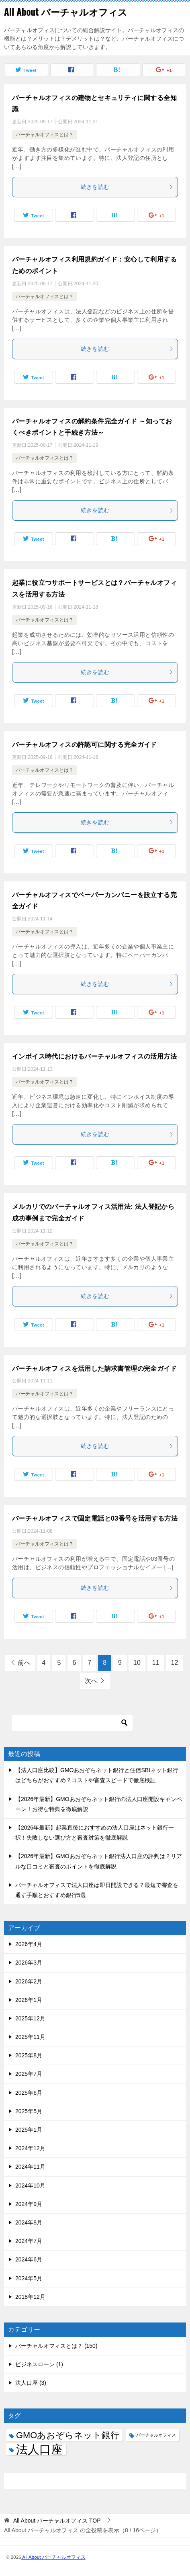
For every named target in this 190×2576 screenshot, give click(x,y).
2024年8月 (28, 2222)
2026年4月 (28, 1944)
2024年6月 (28, 2259)
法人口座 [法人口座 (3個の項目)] (39, 2449)
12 (174, 1662)
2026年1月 (28, 2000)
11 (155, 1662)
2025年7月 (28, 2074)
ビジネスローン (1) (39, 2364)
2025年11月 (30, 2037)
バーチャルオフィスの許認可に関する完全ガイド (84, 744)
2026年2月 (28, 1981)
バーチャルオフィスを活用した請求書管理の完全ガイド (94, 1368)
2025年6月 (28, 2092)
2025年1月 (28, 2129)
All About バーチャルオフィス (65, 11)
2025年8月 (28, 2055)
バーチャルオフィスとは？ (45, 134)
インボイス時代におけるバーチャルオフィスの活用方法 (94, 1056)
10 (137, 1662)
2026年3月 (28, 1962)
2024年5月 (28, 2278)
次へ (91, 1680)
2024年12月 (30, 2148)
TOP (57, 2520)
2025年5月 (28, 2111)
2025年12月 (30, 2018)
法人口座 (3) (30, 2383)
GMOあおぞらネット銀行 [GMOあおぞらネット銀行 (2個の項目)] (67, 2435)
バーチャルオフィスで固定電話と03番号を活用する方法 (95, 1518)
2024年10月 (30, 2185)
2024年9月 (28, 2204)
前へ (24, 1662)
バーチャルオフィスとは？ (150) (56, 2346)
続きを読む (127, 187)
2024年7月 (28, 2241)
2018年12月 (30, 2297)
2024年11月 (30, 2166)
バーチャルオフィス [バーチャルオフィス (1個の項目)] (156, 2435)
